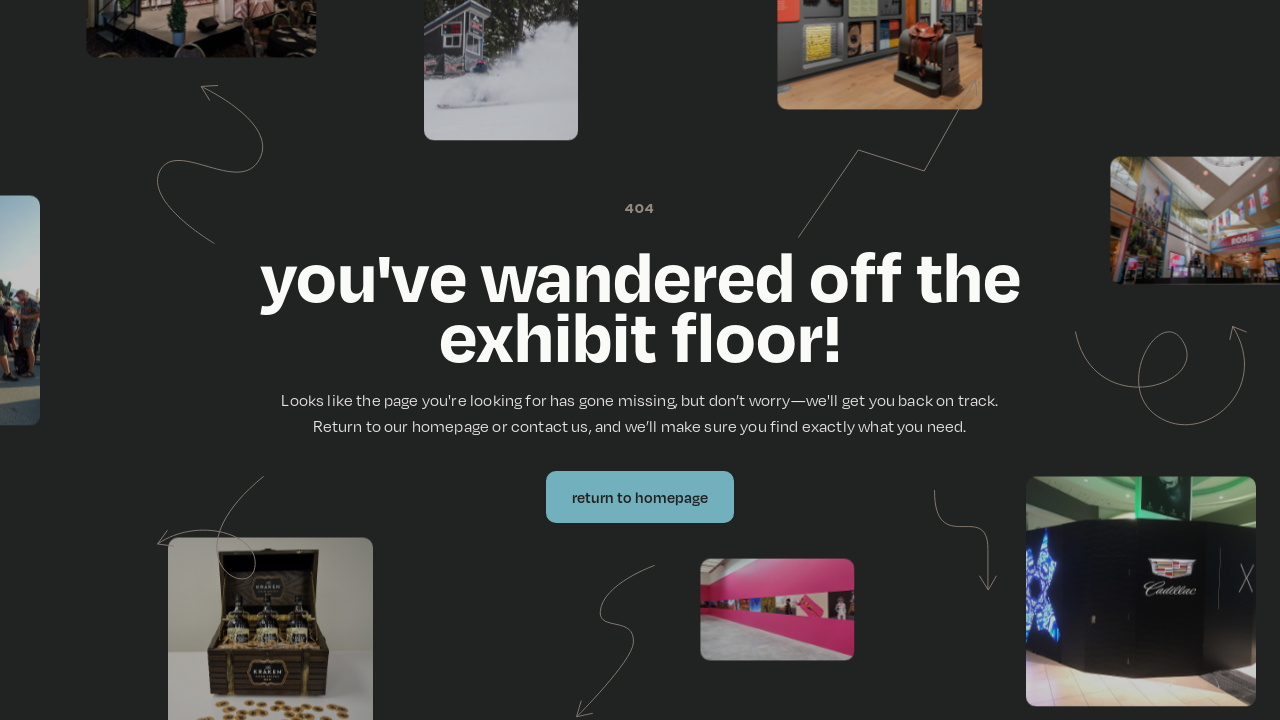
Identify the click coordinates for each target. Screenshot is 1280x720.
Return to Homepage (640, 497)
